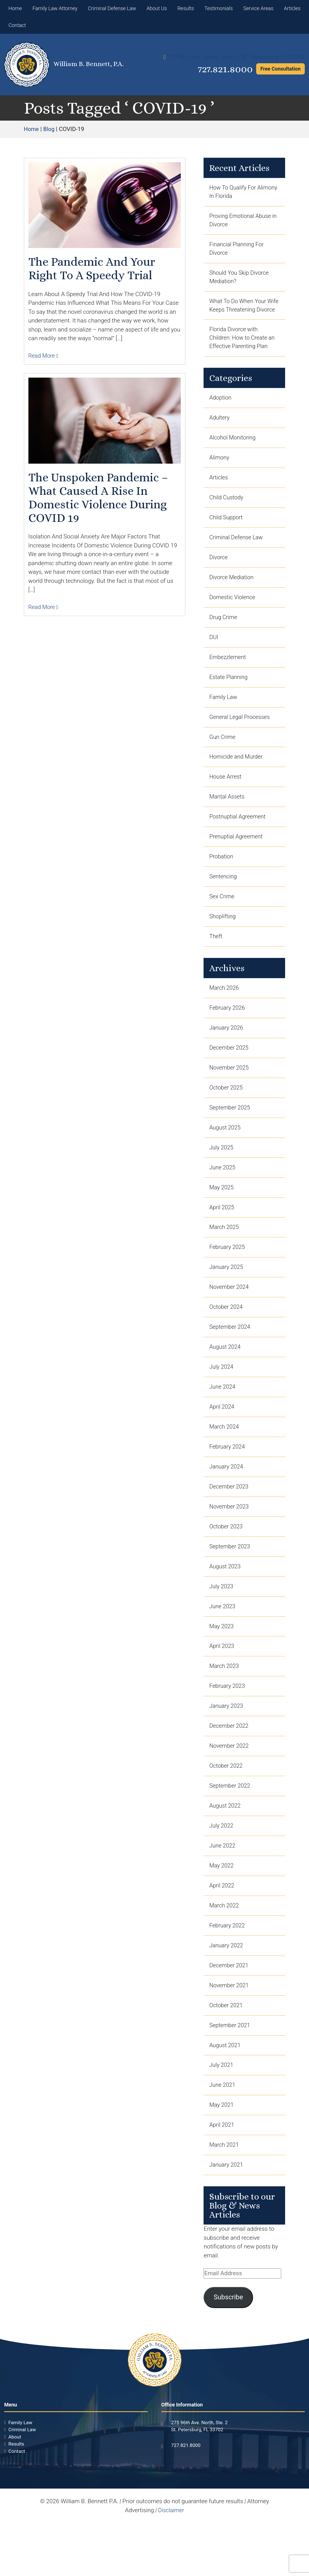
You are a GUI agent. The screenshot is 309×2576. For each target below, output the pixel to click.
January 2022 (227, 1993)
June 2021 (222, 2135)
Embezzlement (228, 677)
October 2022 (226, 1809)
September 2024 (230, 1361)
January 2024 (227, 1504)
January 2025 (227, 1300)
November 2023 (230, 1544)
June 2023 (222, 1646)
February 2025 (228, 1279)
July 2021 (221, 2115)
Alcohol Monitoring (233, 453)
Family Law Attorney (54, 8)
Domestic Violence (233, 616)
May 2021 (222, 2156)
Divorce (219, 575)
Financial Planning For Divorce (237, 251)
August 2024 (225, 1381)
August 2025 (225, 1157)
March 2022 (224, 1952)
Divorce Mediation (232, 595)
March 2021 (224, 2197)
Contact (17, 25)
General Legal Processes (241, 738)
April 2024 (222, 1442)
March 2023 (224, 1707)
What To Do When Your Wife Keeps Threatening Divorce (239, 313)
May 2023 (222, 1667)
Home (15, 8)
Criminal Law (22, 2482)
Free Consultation (280, 69)
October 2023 (226, 1565)
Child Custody (227, 514)
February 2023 (228, 1728)
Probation (221, 881)
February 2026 (228, 1035)
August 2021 (225, 2095)
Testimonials (218, 8)
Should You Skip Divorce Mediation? (240, 280)
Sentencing (223, 901)
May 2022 (222, 1911)
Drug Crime (223, 636)
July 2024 (221, 1401)
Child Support (226, 534)
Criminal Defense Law (112, 8)
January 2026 (227, 1055)
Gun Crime (222, 758)
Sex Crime (222, 922)
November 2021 (230, 2034)
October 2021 (226, 2054)
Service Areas (258, 8)
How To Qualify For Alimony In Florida (233, 192)
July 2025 (221, 1177)
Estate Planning (229, 697)
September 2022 (230, 1830)
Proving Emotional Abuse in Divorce (241, 221)
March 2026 (224, 1014)
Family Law (223, 718)
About (14, 2489)
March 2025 (224, 1259)
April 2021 (222, 2176)
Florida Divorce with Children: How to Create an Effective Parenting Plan (243, 351)
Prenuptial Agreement (237, 861)
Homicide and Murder (237, 779)
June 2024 (222, 1422)
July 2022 (221, 1870)
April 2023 (222, 1687)
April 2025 (222, 1238)
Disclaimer (171, 2562)
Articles (292, 8)
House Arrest (226, 799)
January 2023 (227, 1748)
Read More (44, 355)
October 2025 (226, 1116)
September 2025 (230, 1137)
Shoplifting (223, 942)
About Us (156, 8)
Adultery (220, 432)
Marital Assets (227, 820)
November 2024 (230, 1320)
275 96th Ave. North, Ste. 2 (199, 2475)
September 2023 (230, 1585)
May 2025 (222, 1218)
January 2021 (227, 2217)
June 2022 (222, 1891)
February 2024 (228, 1483)
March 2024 (224, 1463)
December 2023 (229, 1524)
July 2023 (221, 1626)
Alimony (219, 473)
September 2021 (230, 2074)
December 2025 (229, 1075)
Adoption (221, 412)
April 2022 (222, 1931)
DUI (213, 657)
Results (185, 8)
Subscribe (228, 2350)
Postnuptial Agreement (238, 840)
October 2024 (226, 1340)
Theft (216, 962)
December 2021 (229, 2013)
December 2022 (229, 1768)
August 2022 (225, 1850)
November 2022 (230, 1789)
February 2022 (228, 1972)
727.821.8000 (221, 68)
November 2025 (230, 1096)
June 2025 (222, 1198)
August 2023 (225, 1605)
